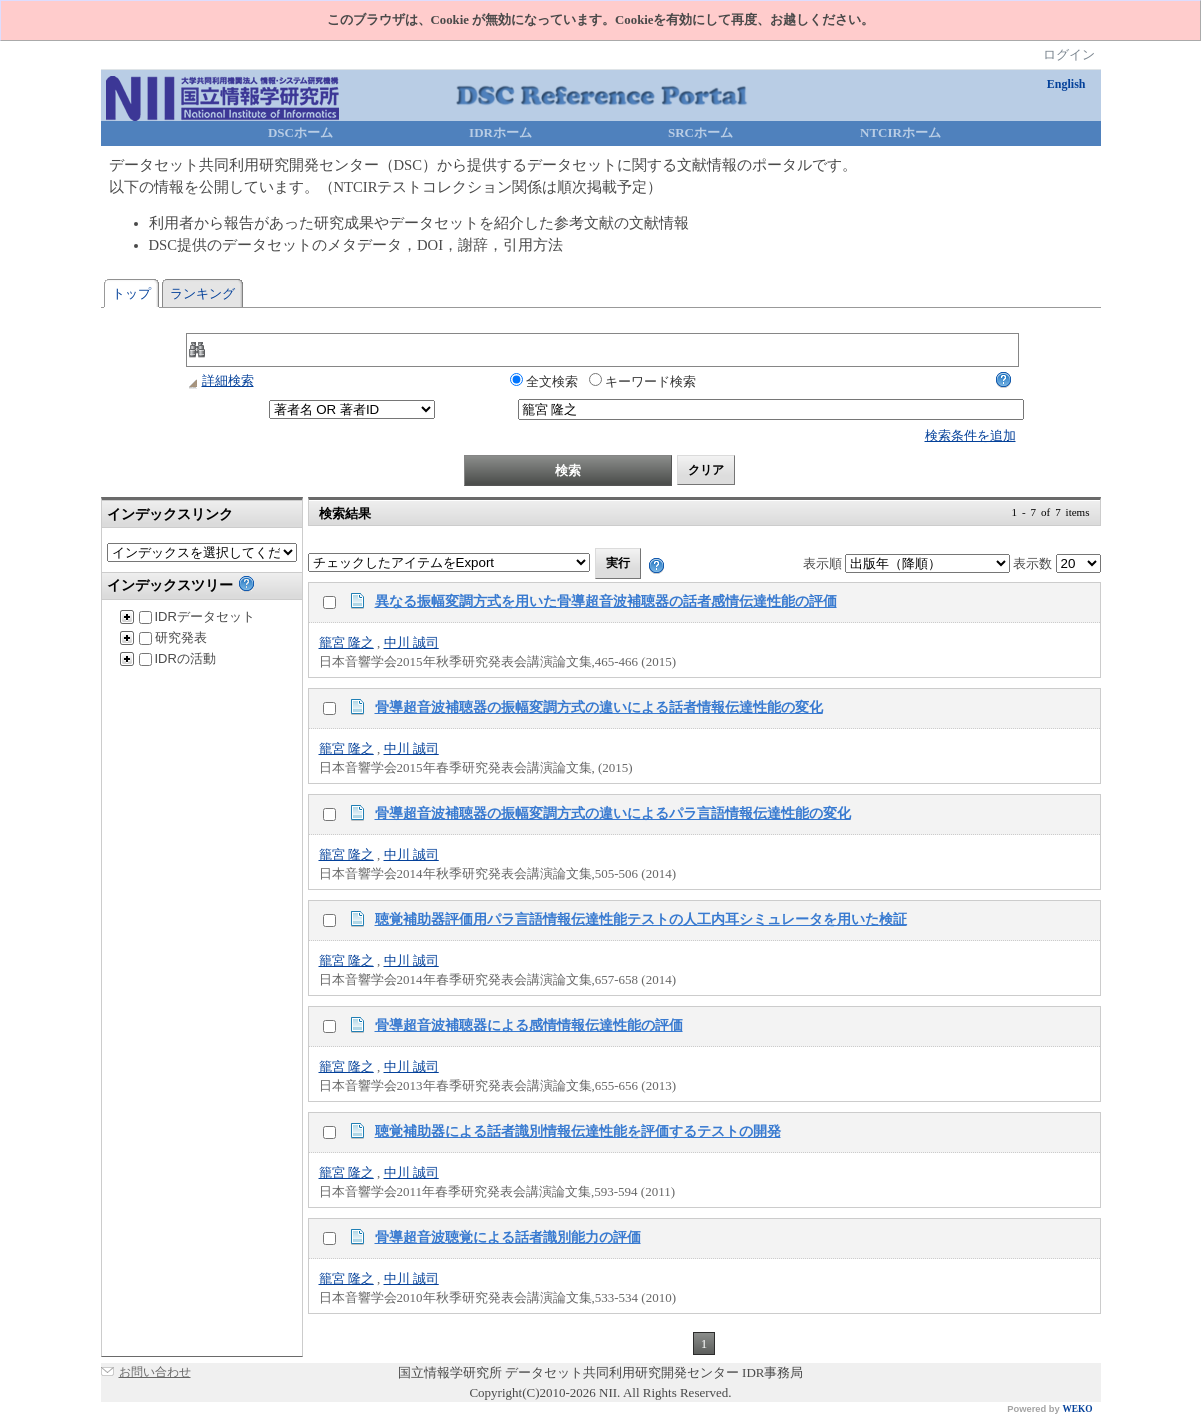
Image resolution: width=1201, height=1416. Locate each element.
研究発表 (173, 637)
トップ (131, 293)
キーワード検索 (642, 381)
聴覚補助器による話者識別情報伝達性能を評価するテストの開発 (578, 1131)
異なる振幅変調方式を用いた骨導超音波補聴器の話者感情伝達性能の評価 (606, 601)
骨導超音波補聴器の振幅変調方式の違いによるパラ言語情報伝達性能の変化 (613, 813)
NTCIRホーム (900, 132)
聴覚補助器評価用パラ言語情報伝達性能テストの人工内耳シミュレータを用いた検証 (641, 919)
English (1066, 84)
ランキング (202, 293)
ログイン (1069, 54)
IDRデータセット (197, 616)
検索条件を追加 (970, 435)
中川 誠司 (411, 642)
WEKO (1077, 1409)
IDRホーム (500, 132)
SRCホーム (700, 132)
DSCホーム (300, 132)
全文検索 (544, 381)
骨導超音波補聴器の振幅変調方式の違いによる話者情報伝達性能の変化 (599, 707)
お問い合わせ (155, 1372)
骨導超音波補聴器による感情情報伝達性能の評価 (529, 1025)
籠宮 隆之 (346, 642)
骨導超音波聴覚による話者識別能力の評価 (508, 1237)
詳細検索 (220, 380)
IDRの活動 (177, 658)
